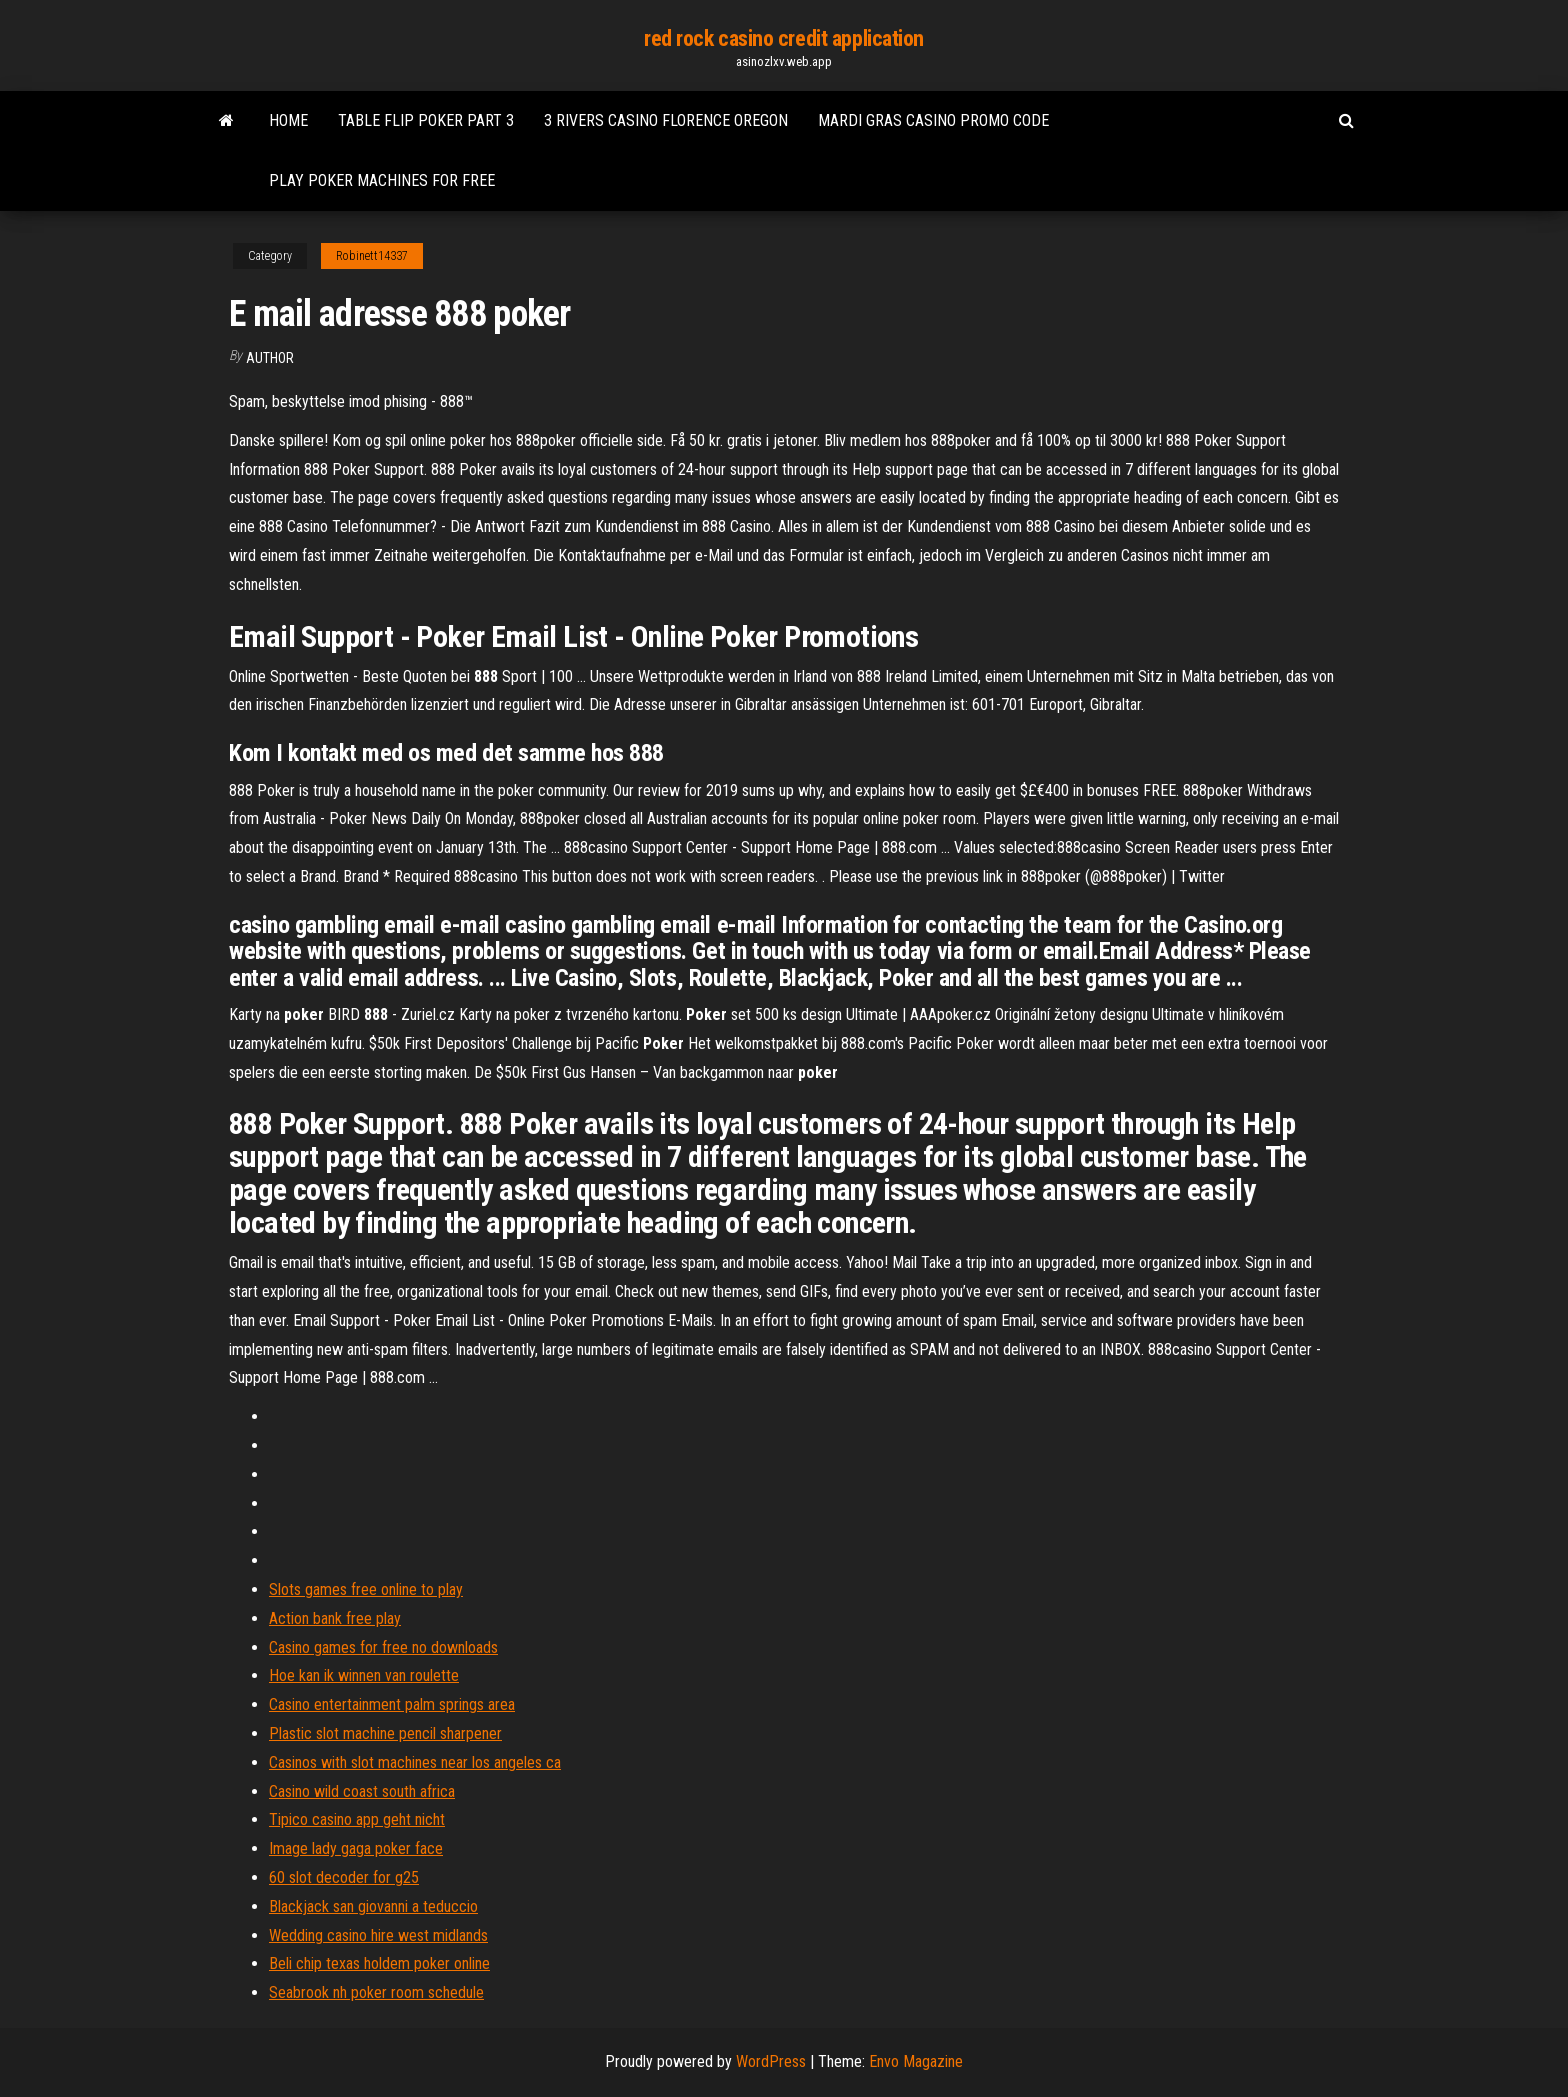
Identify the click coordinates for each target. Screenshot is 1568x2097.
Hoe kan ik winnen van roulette (364, 1675)
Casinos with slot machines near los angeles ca (415, 1762)
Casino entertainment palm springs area (392, 1704)
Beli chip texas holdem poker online (379, 1963)
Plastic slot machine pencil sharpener (385, 1733)
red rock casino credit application (784, 38)
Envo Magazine (916, 2061)
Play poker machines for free (382, 180)
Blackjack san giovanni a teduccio (373, 1906)
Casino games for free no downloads (383, 1647)
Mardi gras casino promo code (933, 120)
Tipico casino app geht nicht (357, 1819)
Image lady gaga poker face (356, 1848)
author (270, 358)
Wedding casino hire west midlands (378, 1935)
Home (288, 120)
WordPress (771, 2061)
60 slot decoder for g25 (344, 1877)
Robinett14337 (372, 256)
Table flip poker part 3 (426, 120)
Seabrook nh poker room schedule (376, 1992)
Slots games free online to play (366, 1589)
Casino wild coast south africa (362, 1791)
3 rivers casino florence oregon (666, 120)
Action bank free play (335, 1618)
